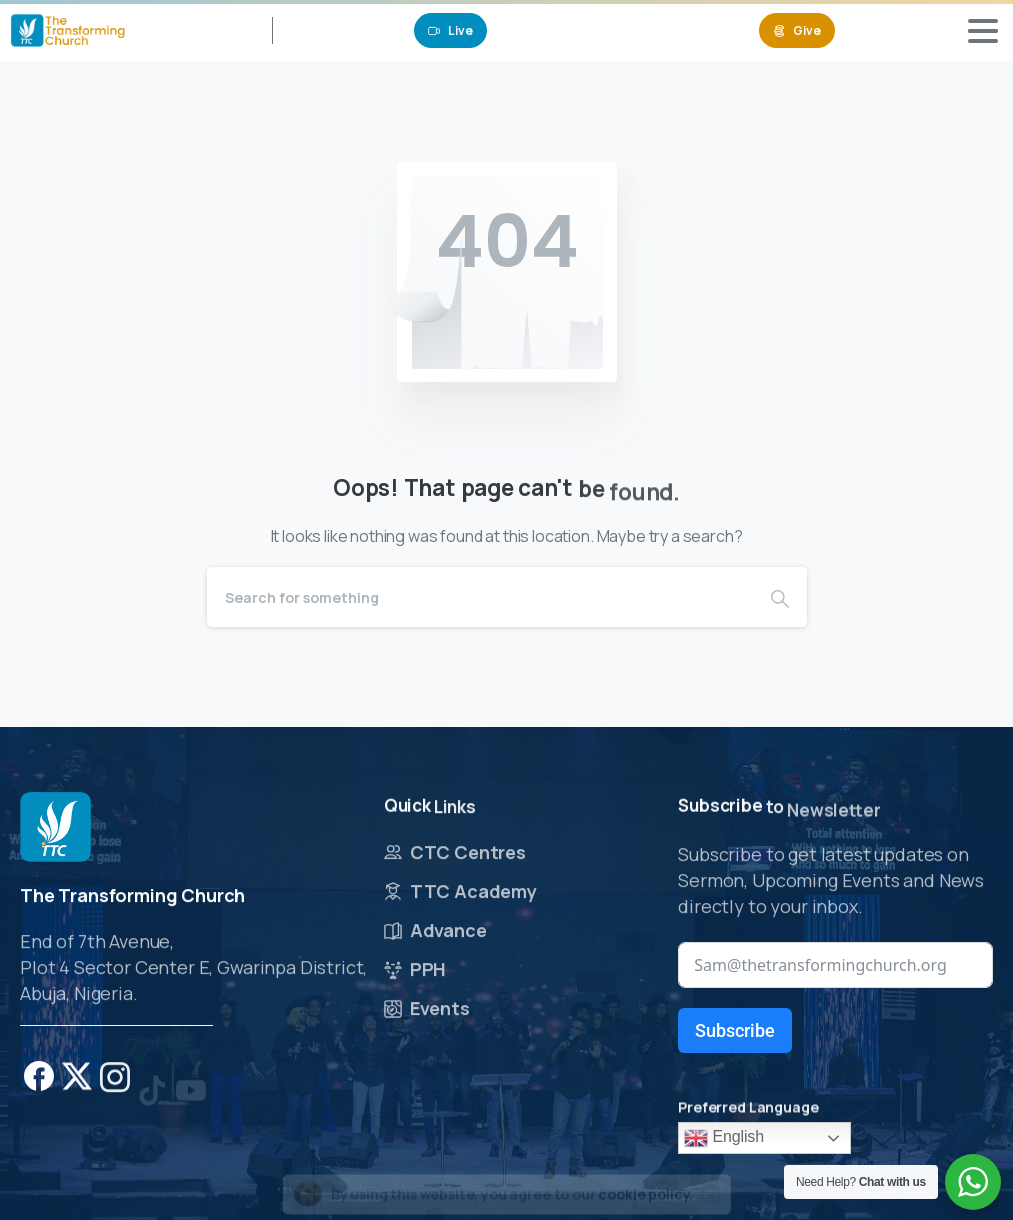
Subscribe (735, 1030)
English (724, 1138)
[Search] (480, 597)
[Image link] (55, 828)
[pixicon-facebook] (39, 1080)
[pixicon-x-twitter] (77, 1091)
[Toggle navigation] (983, 31)
